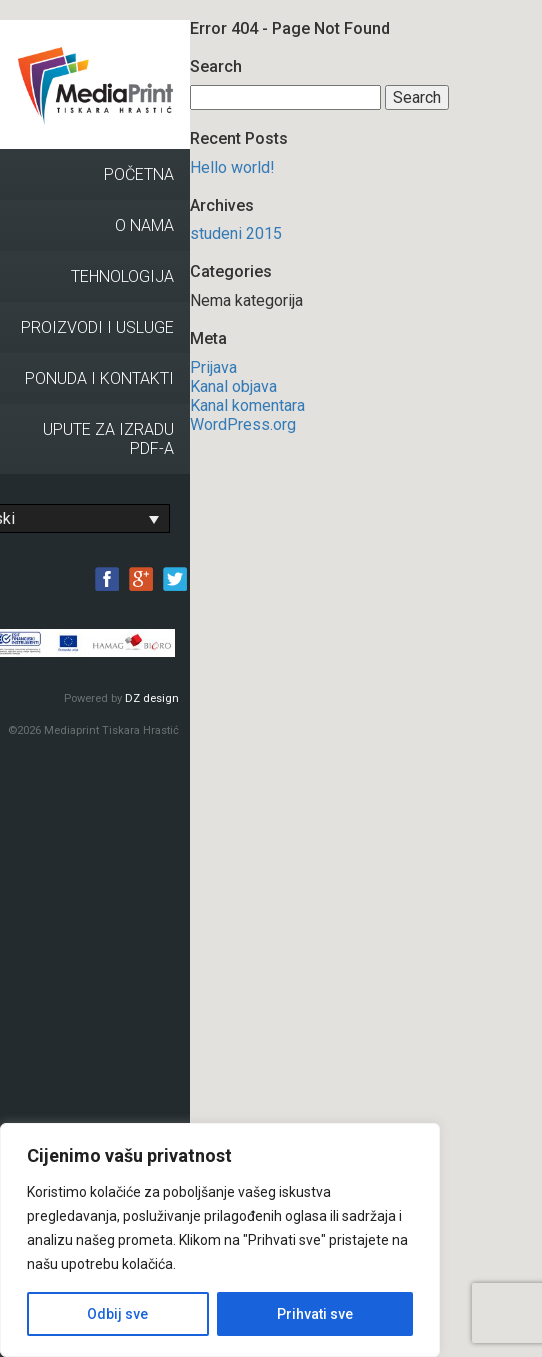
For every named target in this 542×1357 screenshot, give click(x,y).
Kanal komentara (247, 405)
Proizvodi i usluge (97, 327)
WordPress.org (243, 424)
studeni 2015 (236, 233)
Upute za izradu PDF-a (108, 439)
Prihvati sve (315, 1314)
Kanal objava (233, 386)
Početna (139, 174)
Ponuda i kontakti (99, 378)
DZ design (152, 698)
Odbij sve (117, 1314)
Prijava (213, 367)
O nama (144, 225)
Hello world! (232, 167)
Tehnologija (122, 276)
